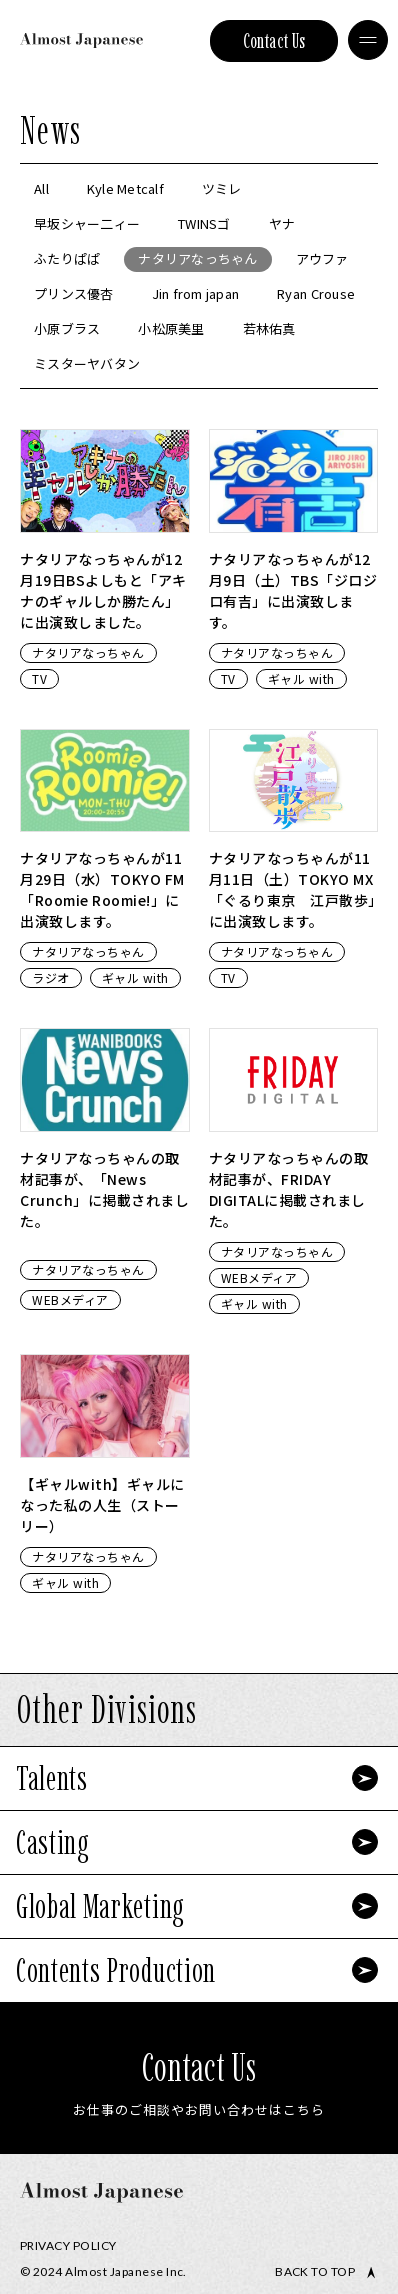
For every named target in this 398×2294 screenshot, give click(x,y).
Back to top (315, 2272)
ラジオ (51, 977)
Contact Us (274, 41)
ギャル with (301, 678)
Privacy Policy (68, 2245)
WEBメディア (70, 1299)
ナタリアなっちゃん (88, 652)
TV (39, 678)
